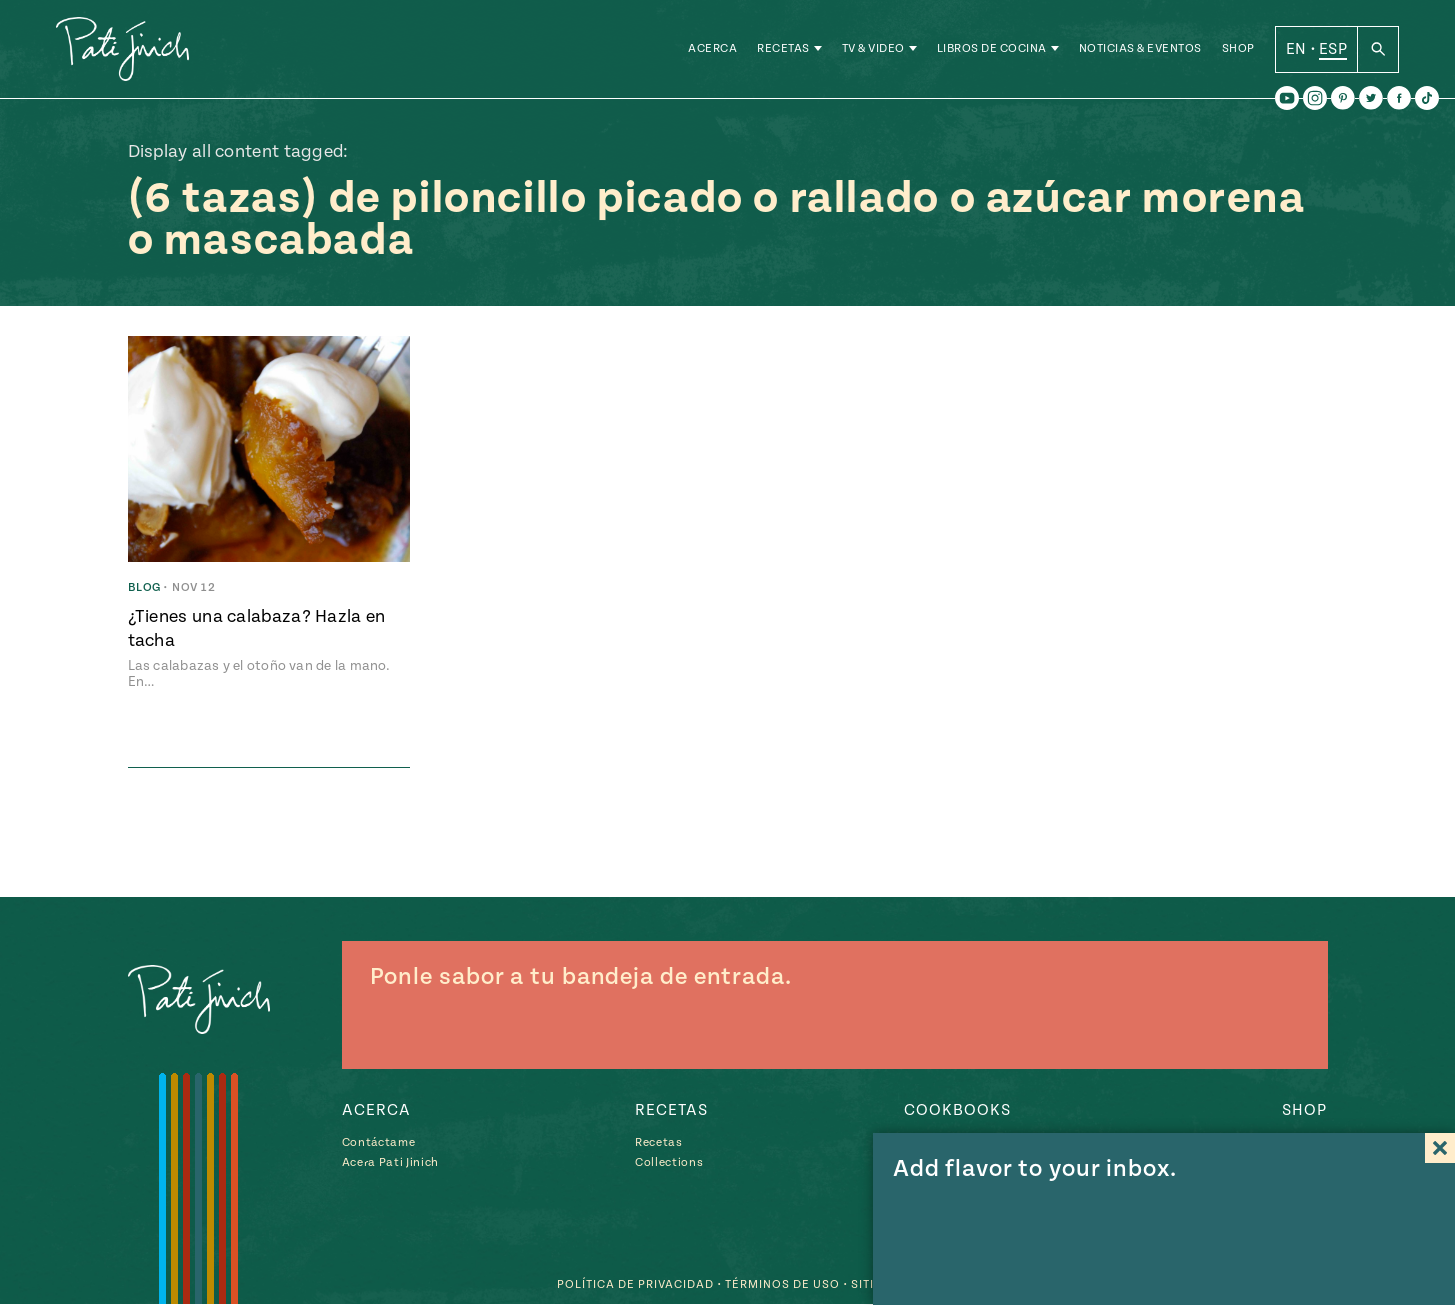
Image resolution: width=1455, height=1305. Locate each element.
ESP (1333, 49)
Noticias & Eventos (1140, 49)
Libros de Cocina (992, 49)
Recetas (783, 49)
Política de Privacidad (635, 1285)
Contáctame (379, 1142)
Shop (1238, 49)
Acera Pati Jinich (390, 1162)
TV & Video (873, 49)
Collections (669, 1162)
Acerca (712, 49)
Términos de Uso (782, 1285)
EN (1296, 49)
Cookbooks (957, 1110)
